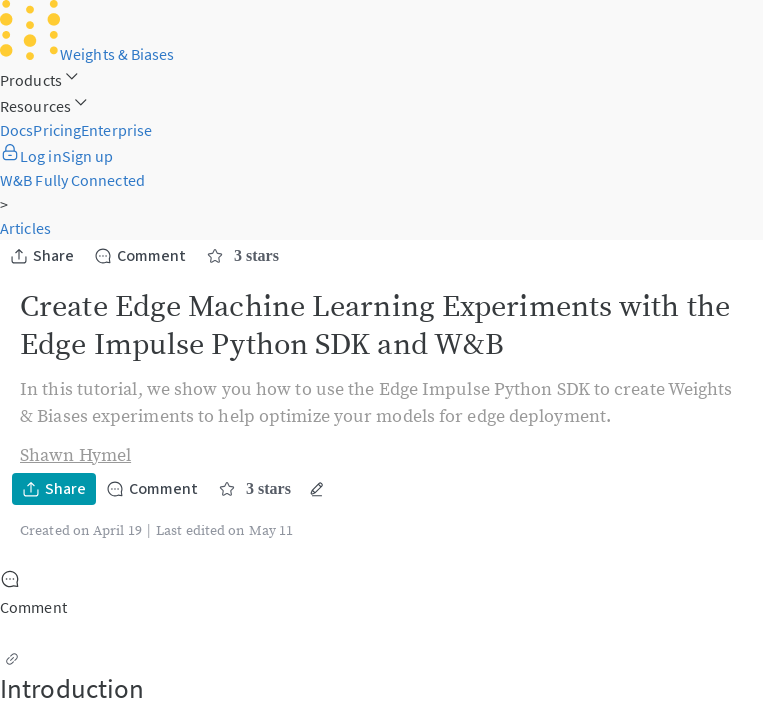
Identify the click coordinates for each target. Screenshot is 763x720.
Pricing (57, 130)
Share (42, 256)
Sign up (88, 156)
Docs (16, 130)
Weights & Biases (87, 54)
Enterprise (116, 130)
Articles (25, 228)
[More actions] (317, 489)
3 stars (242, 256)
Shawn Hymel (75, 455)
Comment (140, 256)
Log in (31, 156)
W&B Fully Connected (72, 180)
